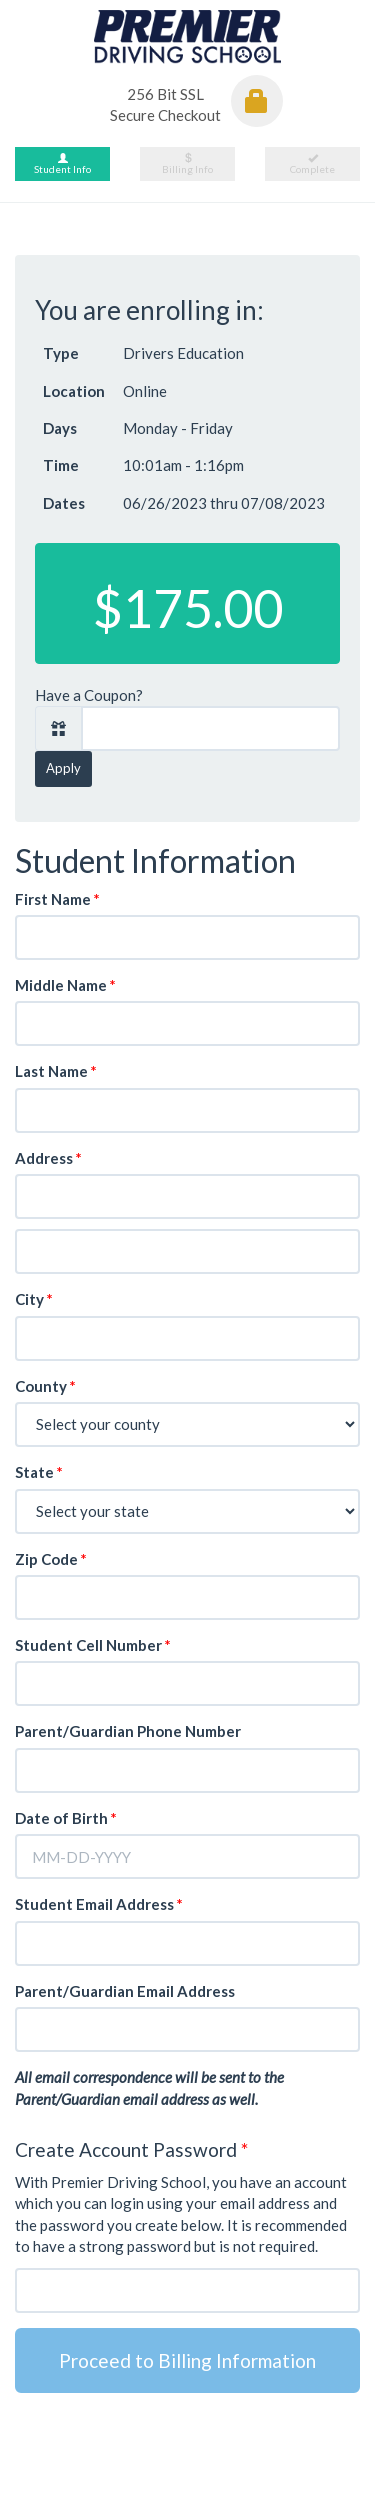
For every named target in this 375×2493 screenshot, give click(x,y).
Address (48, 1158)
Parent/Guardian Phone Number (128, 1731)
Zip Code (51, 1559)
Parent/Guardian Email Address (125, 1991)
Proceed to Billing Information (187, 2360)
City (34, 1299)
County (45, 1386)
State (39, 1472)
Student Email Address (99, 1904)
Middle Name (65, 985)
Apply (63, 768)
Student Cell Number (93, 1645)
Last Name (56, 1071)
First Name (57, 899)
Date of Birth (66, 1818)
